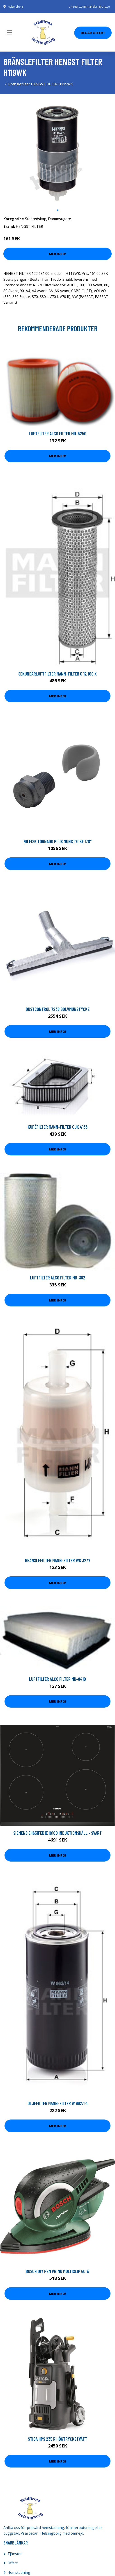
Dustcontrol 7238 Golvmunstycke (58, 1009)
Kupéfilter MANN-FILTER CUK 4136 (57, 1127)
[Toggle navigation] (9, 32)
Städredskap (35, 218)
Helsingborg (15, 7)
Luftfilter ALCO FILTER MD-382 (57, 1277)
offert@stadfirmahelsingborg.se (89, 7)
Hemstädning (18, 2572)
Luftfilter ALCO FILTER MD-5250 (57, 433)
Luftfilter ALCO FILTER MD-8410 (57, 1679)
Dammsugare (59, 218)
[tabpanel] (57, 151)
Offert (12, 2562)
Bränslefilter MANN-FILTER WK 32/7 (57, 1560)
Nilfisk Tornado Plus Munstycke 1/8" (57, 841)
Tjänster (14, 2553)
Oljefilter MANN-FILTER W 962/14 (58, 2103)
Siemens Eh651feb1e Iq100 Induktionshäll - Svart (57, 1833)
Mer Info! (57, 253)
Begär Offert (93, 32)
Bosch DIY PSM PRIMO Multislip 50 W (58, 2271)
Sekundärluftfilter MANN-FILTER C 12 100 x (57, 673)
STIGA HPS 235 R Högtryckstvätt (57, 2439)
